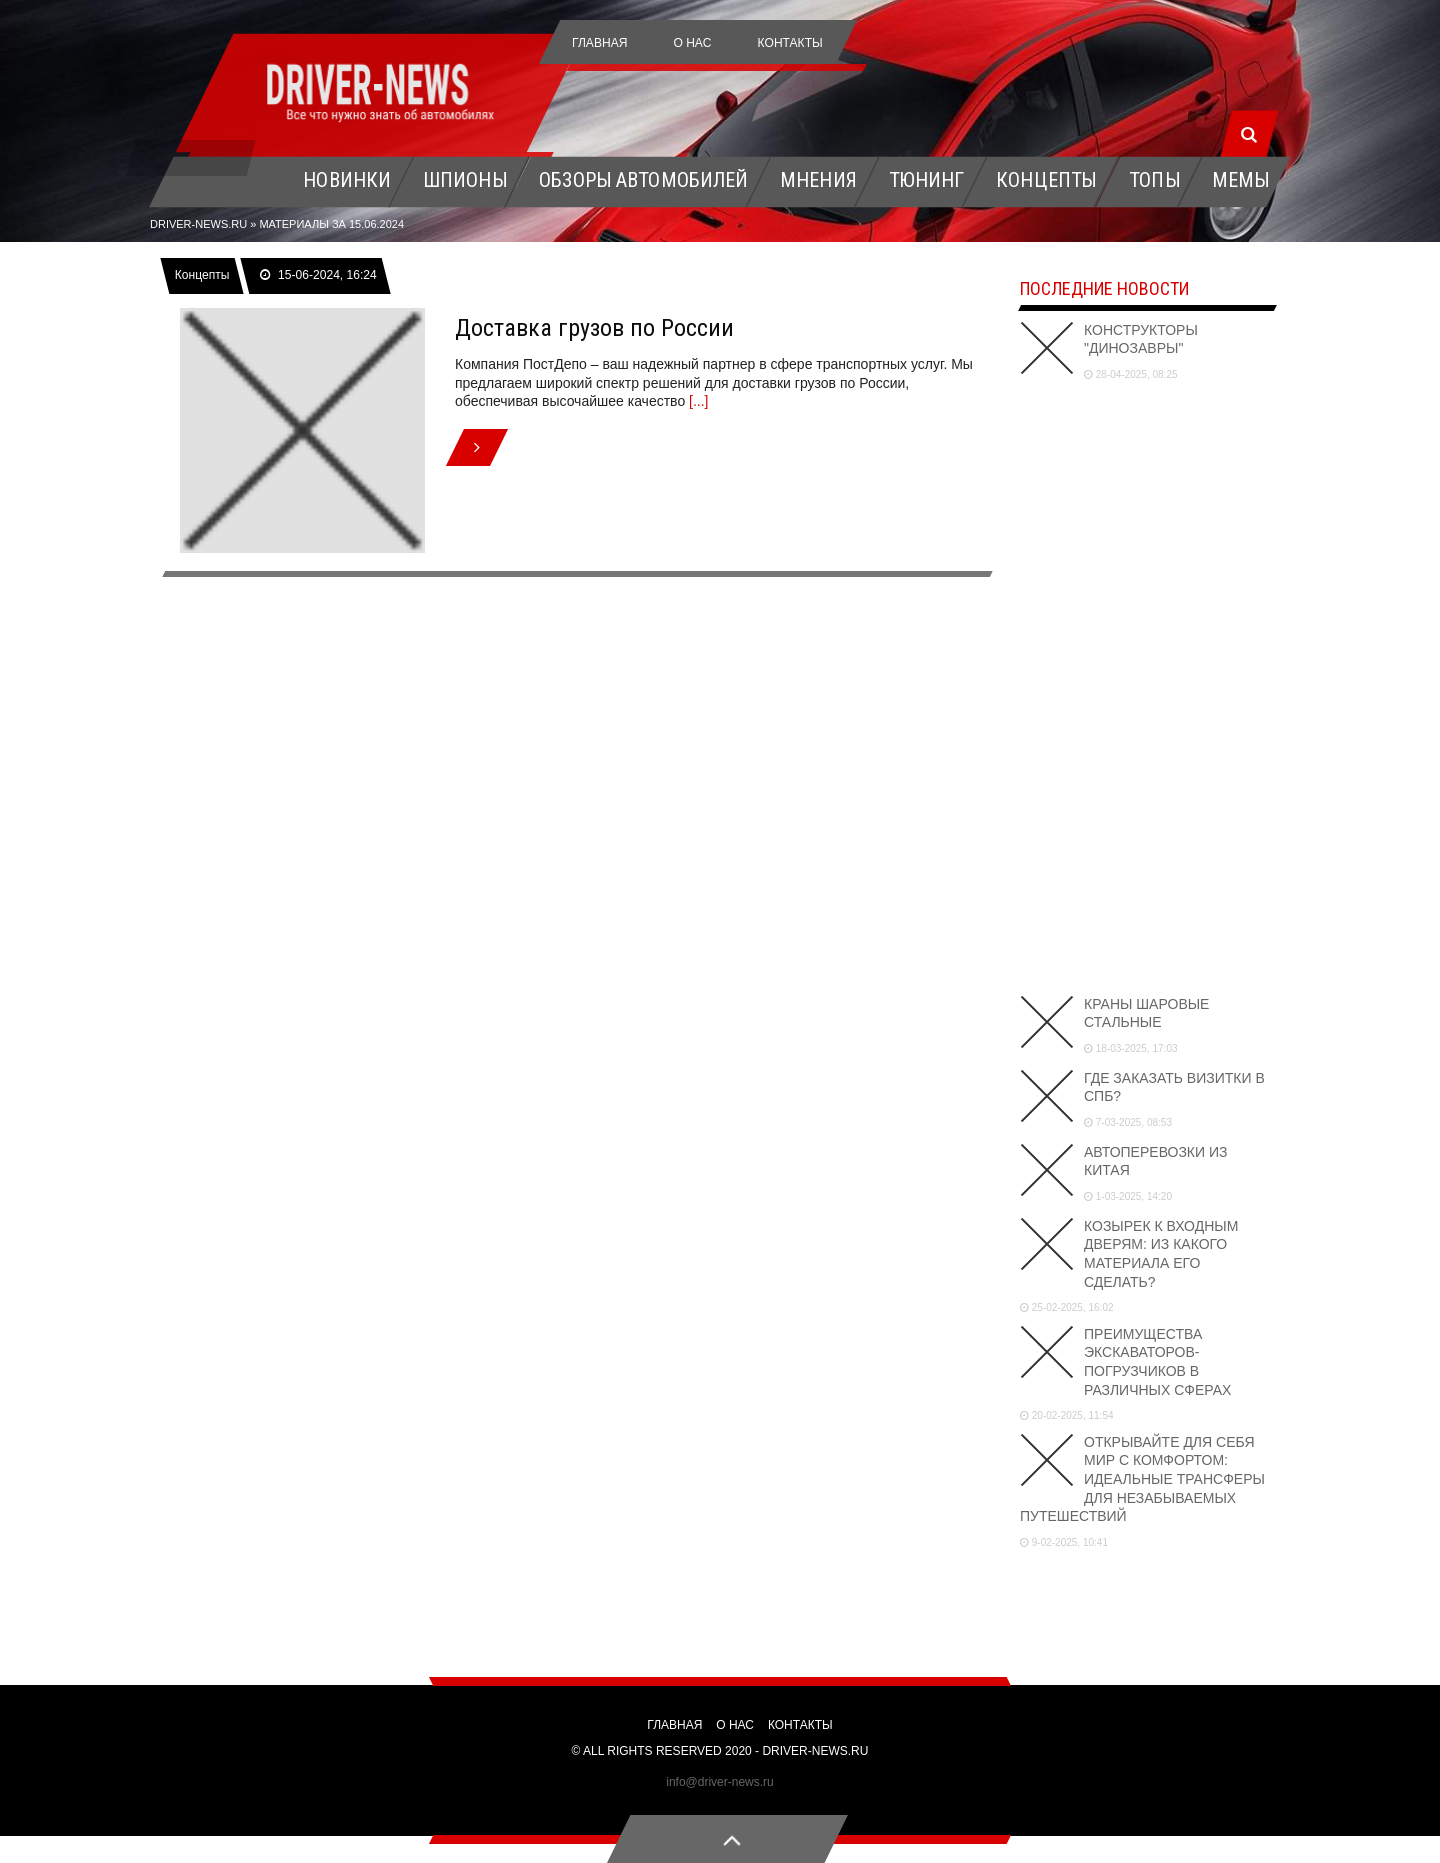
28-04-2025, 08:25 (1131, 374)
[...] (698, 401)
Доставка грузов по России (594, 328)
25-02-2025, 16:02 (1067, 1307)
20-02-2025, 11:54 (1067, 1415)
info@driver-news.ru (720, 1782)
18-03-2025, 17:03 (1131, 1048)
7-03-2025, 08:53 (1128, 1122)
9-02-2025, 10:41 (1064, 1542)
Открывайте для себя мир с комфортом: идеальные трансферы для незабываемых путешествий (1142, 1479)
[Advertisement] (1147, 685)
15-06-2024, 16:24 (318, 275)
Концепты (202, 275)
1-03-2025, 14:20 (1128, 1196)
